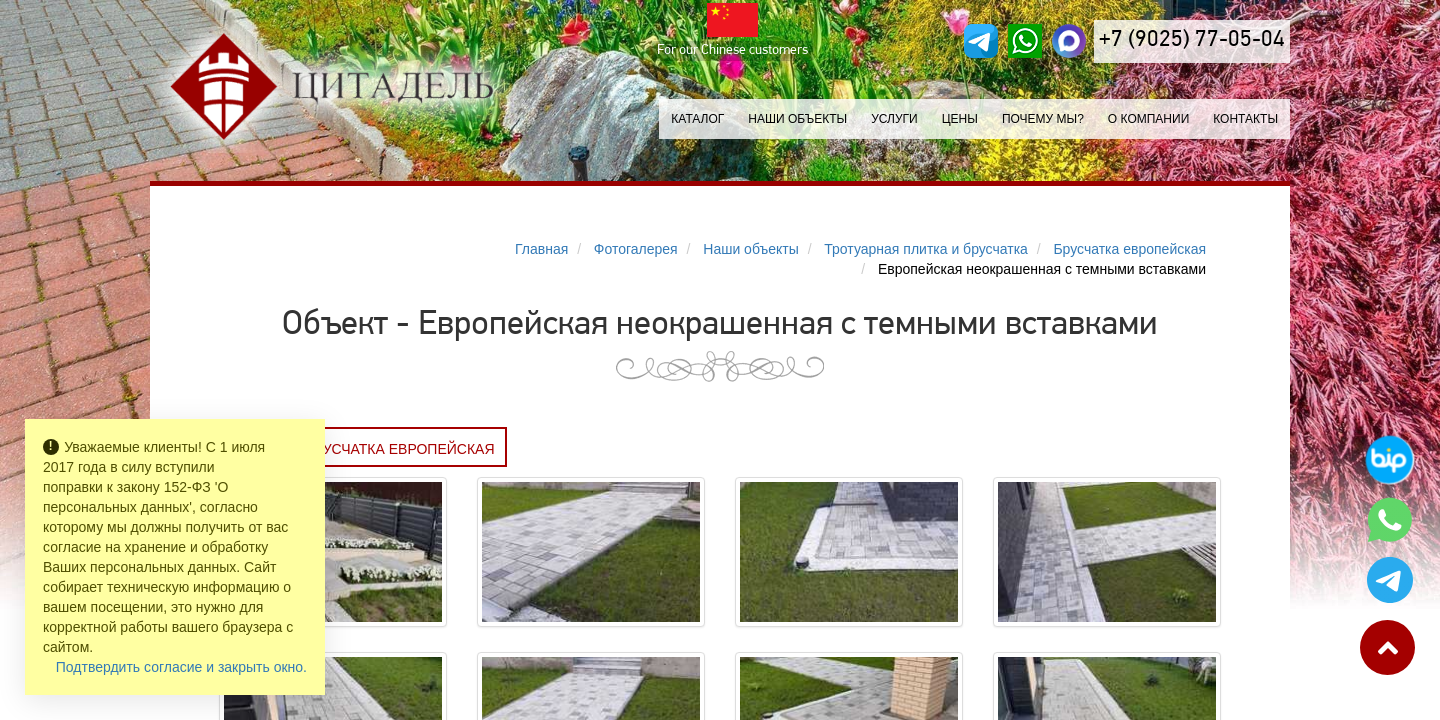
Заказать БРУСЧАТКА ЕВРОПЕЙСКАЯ (363, 449)
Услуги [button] (894, 119)
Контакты (1245, 119)
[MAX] (1069, 41)
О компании (1148, 119)
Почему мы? (1043, 119)
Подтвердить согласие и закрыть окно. (181, 667)
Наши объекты (797, 119)
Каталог (697, 119)
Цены (960, 119)
